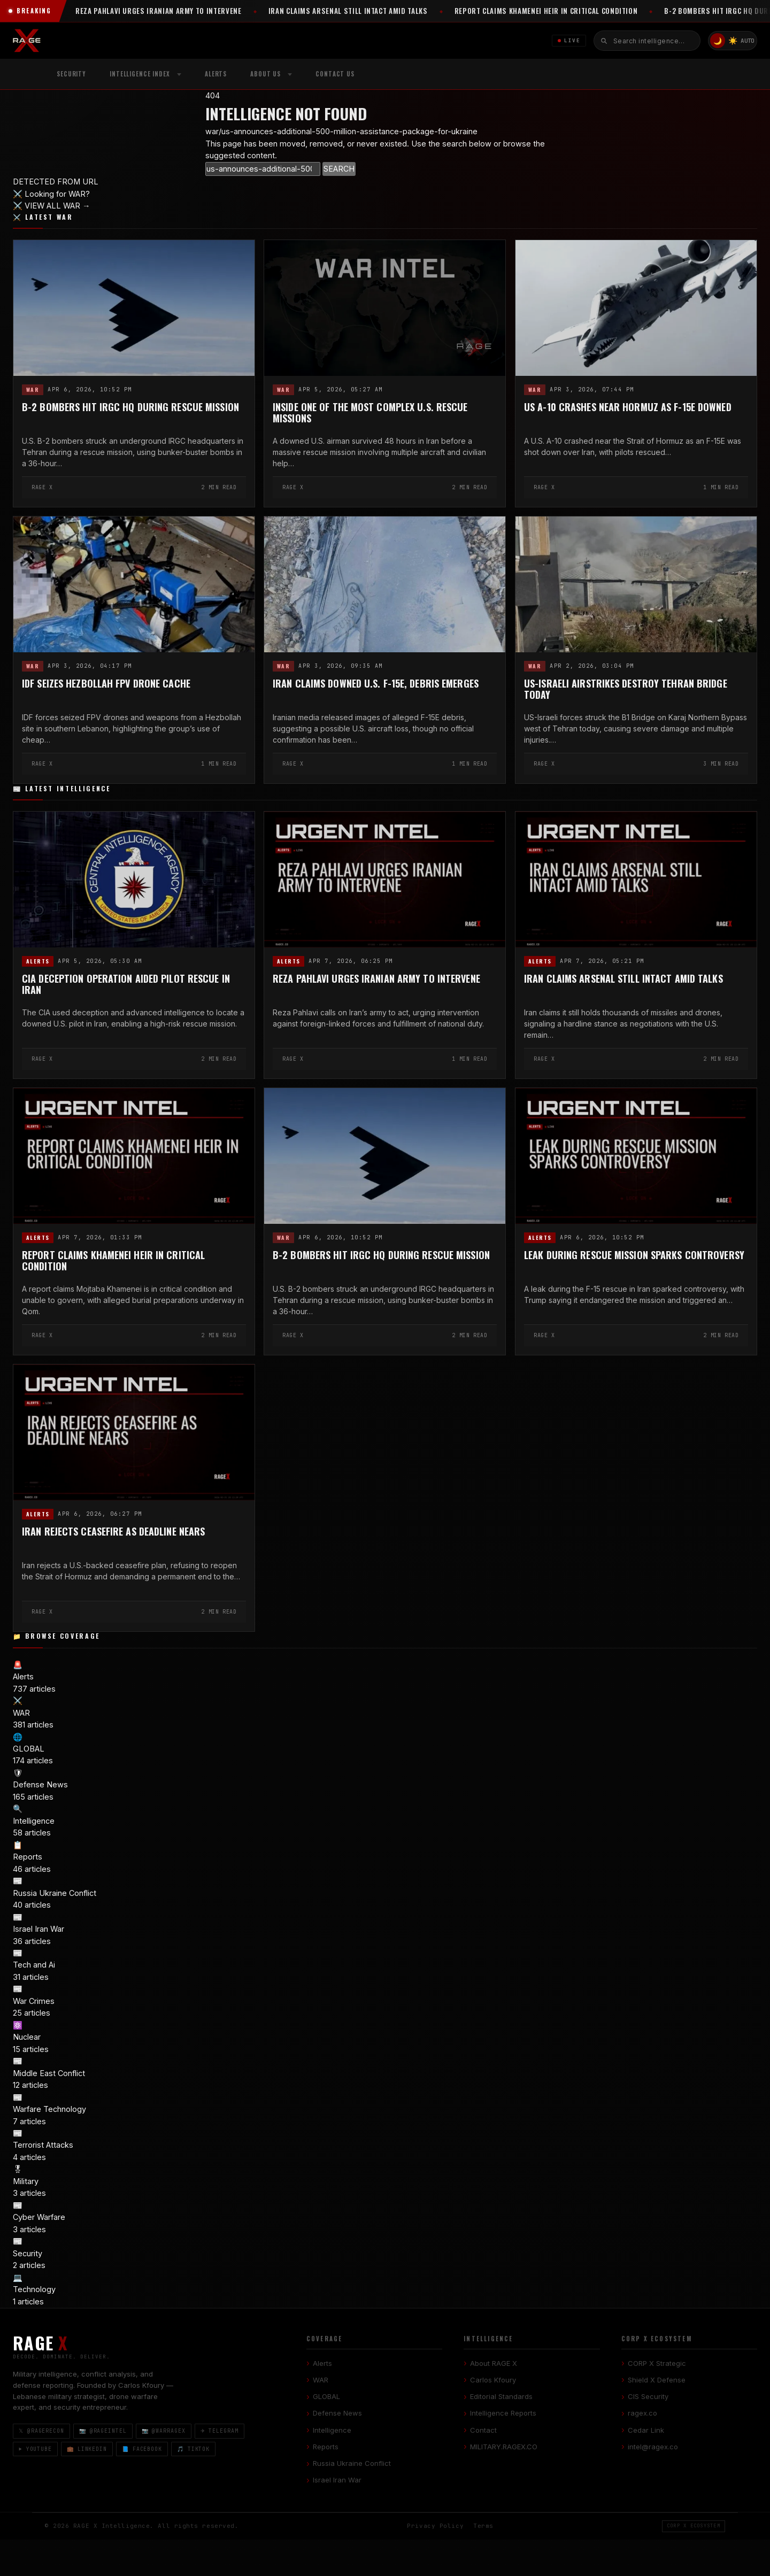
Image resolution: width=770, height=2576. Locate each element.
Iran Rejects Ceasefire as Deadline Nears (113, 1531)
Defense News (337, 2413)
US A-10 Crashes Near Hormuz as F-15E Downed (628, 407)
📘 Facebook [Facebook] (142, 2449)
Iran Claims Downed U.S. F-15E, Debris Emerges (376, 683)
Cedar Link (646, 2430)
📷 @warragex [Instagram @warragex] (164, 2430)
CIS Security (648, 2396)
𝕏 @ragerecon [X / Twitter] (41, 2430)
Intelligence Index (140, 74)
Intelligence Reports (503, 2413)
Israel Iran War (337, 2479)
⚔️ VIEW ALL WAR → (51, 205)
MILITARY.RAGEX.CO (503, 2446)
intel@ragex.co (653, 2446)
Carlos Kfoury (493, 2380)
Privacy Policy (435, 2526)
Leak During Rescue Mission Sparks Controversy (634, 1255)
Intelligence (332, 2430)
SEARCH (339, 168)
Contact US (335, 74)
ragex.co (642, 2413)
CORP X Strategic (657, 2363)
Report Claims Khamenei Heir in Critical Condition (113, 1261)
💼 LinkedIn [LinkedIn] (87, 2449)
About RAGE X (493, 2363)
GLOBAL (326, 2396)
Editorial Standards (501, 2396)
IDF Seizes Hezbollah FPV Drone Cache (106, 683)
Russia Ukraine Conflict (352, 2463)
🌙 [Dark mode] (717, 40)
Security (71, 74)
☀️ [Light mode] (732, 40)
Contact (483, 2430)
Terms (483, 2526)
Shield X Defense (657, 2380)
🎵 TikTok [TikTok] (193, 2449)
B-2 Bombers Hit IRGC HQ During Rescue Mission (130, 407)
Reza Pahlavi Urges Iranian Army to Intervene (376, 978)
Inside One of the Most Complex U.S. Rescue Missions (370, 413)
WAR (32, 389)
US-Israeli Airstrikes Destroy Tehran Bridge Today (625, 689)
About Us (265, 74)
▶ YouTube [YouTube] (35, 2449)
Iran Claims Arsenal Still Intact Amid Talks (623, 978)
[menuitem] (145, 74)
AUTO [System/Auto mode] (747, 40)
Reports (325, 2446)
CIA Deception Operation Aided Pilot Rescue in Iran (126, 984)
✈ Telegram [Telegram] (219, 2430)
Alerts (216, 74)
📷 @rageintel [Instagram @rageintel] (103, 2430)
